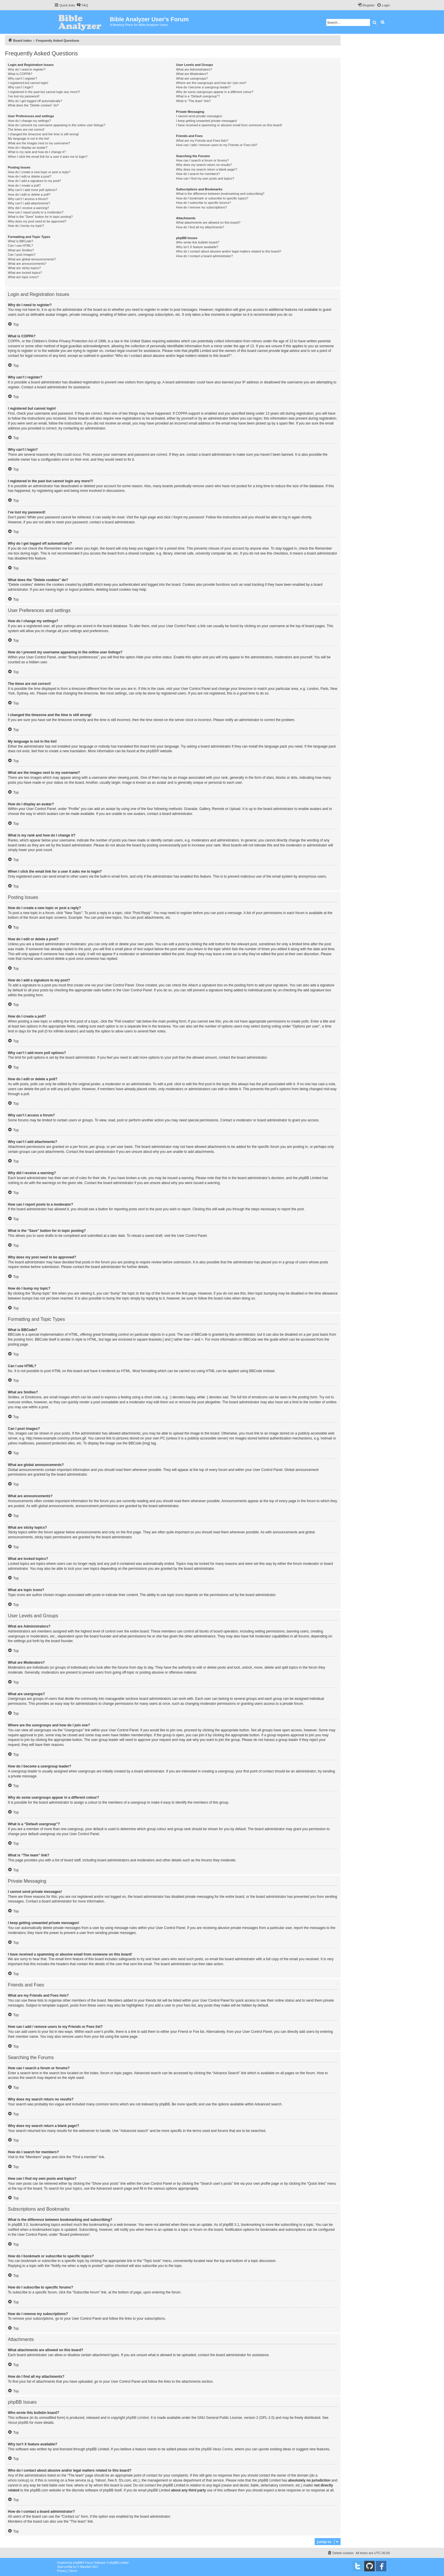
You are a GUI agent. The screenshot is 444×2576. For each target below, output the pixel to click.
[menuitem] (82, 5)
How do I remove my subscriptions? (201, 207)
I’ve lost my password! (23, 96)
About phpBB (18, 2423)
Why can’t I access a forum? (28, 199)
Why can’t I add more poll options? (32, 190)
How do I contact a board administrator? (204, 256)
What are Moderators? (192, 74)
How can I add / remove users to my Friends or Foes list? (216, 145)
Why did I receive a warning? (28, 208)
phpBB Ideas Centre (217, 2449)
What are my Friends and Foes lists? (202, 140)
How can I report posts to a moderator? (36, 212)
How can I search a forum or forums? (202, 160)
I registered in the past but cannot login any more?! (44, 92)
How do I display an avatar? (27, 147)
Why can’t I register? (22, 78)
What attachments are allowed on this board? (208, 222)
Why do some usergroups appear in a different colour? (214, 92)
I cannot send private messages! (199, 116)
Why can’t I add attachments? (29, 203)
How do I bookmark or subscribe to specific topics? (212, 198)
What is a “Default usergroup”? (198, 96)
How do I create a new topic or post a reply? (39, 172)
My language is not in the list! (28, 138)
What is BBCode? (20, 241)
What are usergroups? (192, 78)
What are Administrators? (194, 69)
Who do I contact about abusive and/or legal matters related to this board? (228, 251)
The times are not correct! (26, 129)
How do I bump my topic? (26, 225)
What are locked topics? (25, 272)
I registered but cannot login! (28, 83)
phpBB (151, 751)
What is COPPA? (20, 74)
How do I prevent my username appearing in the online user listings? (56, 125)
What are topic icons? (23, 277)
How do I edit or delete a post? (29, 176)
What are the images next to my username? (39, 143)
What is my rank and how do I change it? (37, 152)
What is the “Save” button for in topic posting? (40, 216)
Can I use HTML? (20, 245)
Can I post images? (22, 254)
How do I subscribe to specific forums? (203, 202)
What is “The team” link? (193, 101)
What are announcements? (27, 263)
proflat (68, 2566)
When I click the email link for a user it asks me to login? (47, 156)
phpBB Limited (137, 2418)
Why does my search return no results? (204, 164)
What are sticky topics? (24, 268)
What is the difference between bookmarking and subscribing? (220, 193)
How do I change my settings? (29, 120)
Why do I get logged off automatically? (35, 101)
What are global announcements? (32, 259)
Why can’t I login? (20, 87)
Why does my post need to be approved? (37, 221)
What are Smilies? (21, 250)
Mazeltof (85, 2566)
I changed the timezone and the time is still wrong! (43, 134)
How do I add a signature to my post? (34, 181)
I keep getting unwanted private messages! (206, 120)
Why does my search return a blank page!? (206, 169)
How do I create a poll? (24, 185)
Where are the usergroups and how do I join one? (211, 83)
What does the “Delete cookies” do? (33, 105)
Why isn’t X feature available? (197, 247)
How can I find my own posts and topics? (205, 178)
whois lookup (18, 2480)
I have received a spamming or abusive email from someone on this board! (229, 125)
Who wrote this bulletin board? (197, 242)
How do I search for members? (198, 174)
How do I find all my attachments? (200, 227)
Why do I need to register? (26, 69)
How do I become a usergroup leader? (203, 87)
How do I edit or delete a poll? (29, 194)
